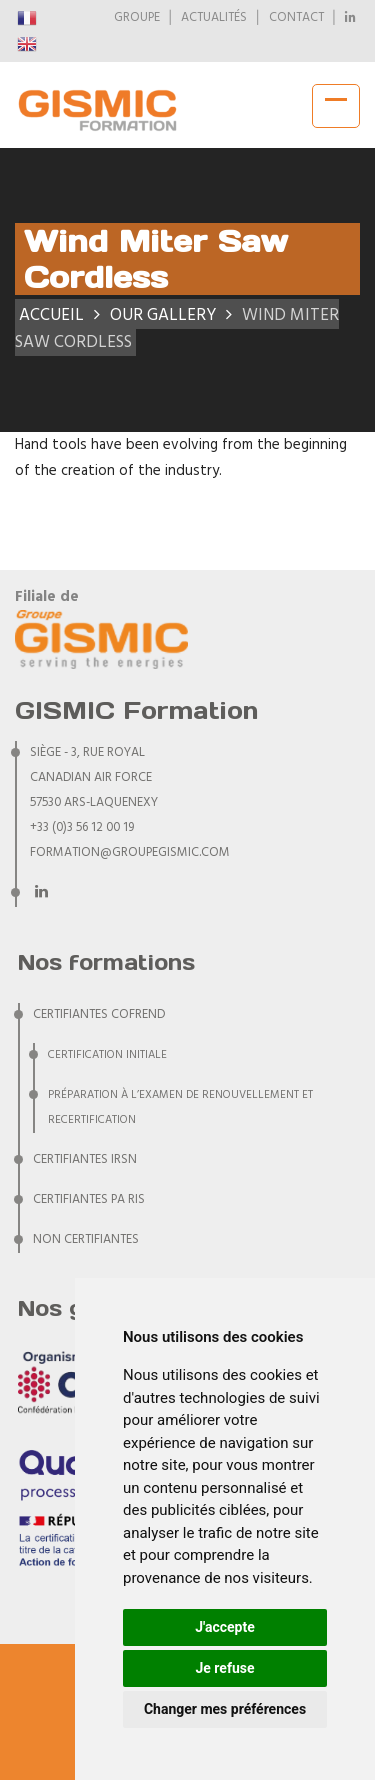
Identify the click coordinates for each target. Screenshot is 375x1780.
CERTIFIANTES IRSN (85, 1160)
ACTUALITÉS (214, 18)
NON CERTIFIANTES (86, 1240)
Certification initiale (107, 1055)
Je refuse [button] (224, 1668)
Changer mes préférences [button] (225, 1709)
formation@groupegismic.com (130, 853)
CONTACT (296, 18)
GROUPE (137, 18)
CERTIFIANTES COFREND (99, 1015)
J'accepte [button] (225, 1627)
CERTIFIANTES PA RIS (89, 1200)
